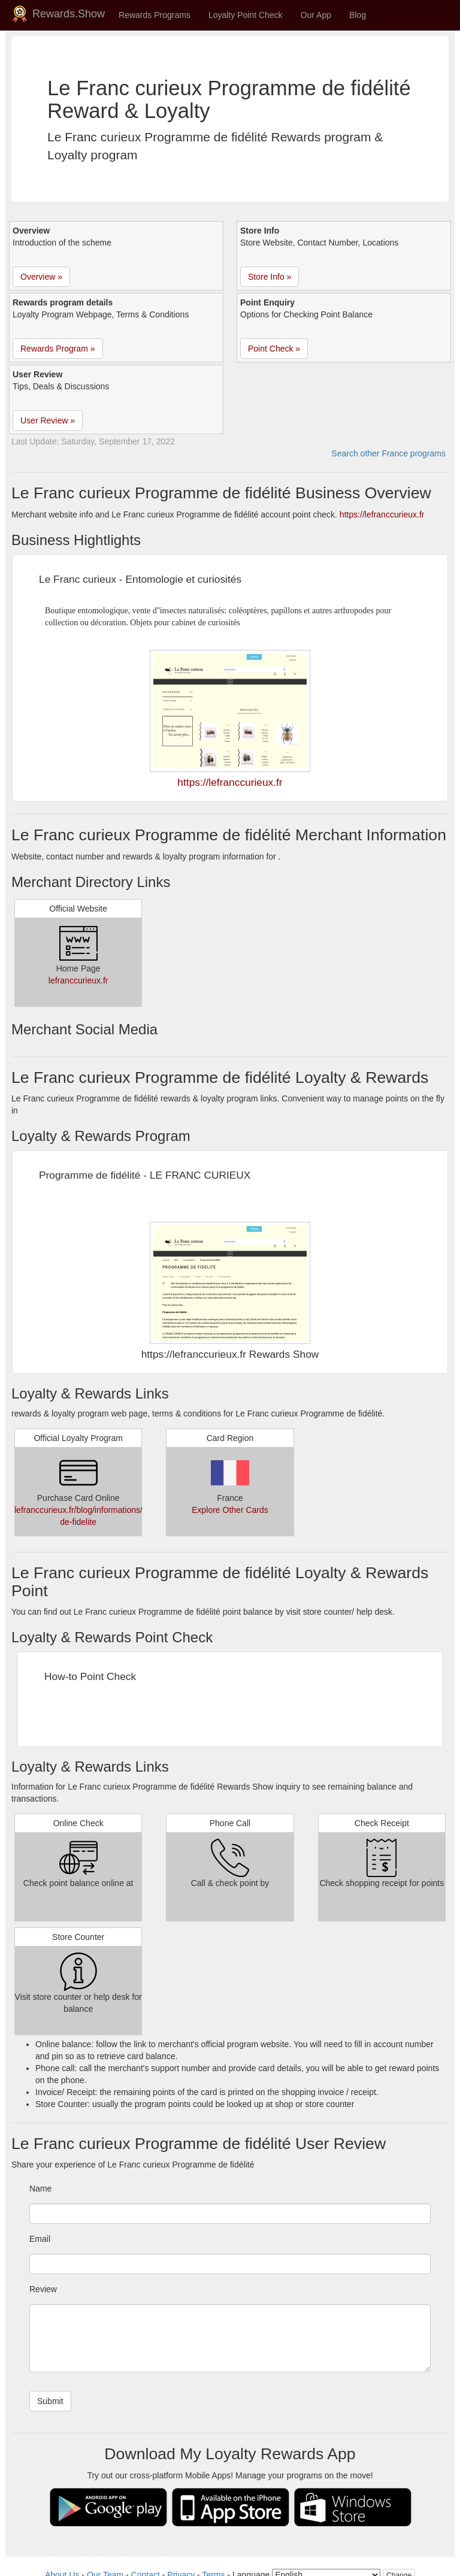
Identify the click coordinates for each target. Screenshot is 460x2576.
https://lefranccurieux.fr (382, 514)
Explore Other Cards (230, 1510)
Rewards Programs (154, 15)
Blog (357, 15)
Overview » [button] (41, 276)
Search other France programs (388, 453)
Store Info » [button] (269, 276)
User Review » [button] (47, 420)
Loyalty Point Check (245, 15)
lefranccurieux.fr (78, 980)
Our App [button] (316, 15)
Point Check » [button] (274, 348)
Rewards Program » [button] (57, 348)
